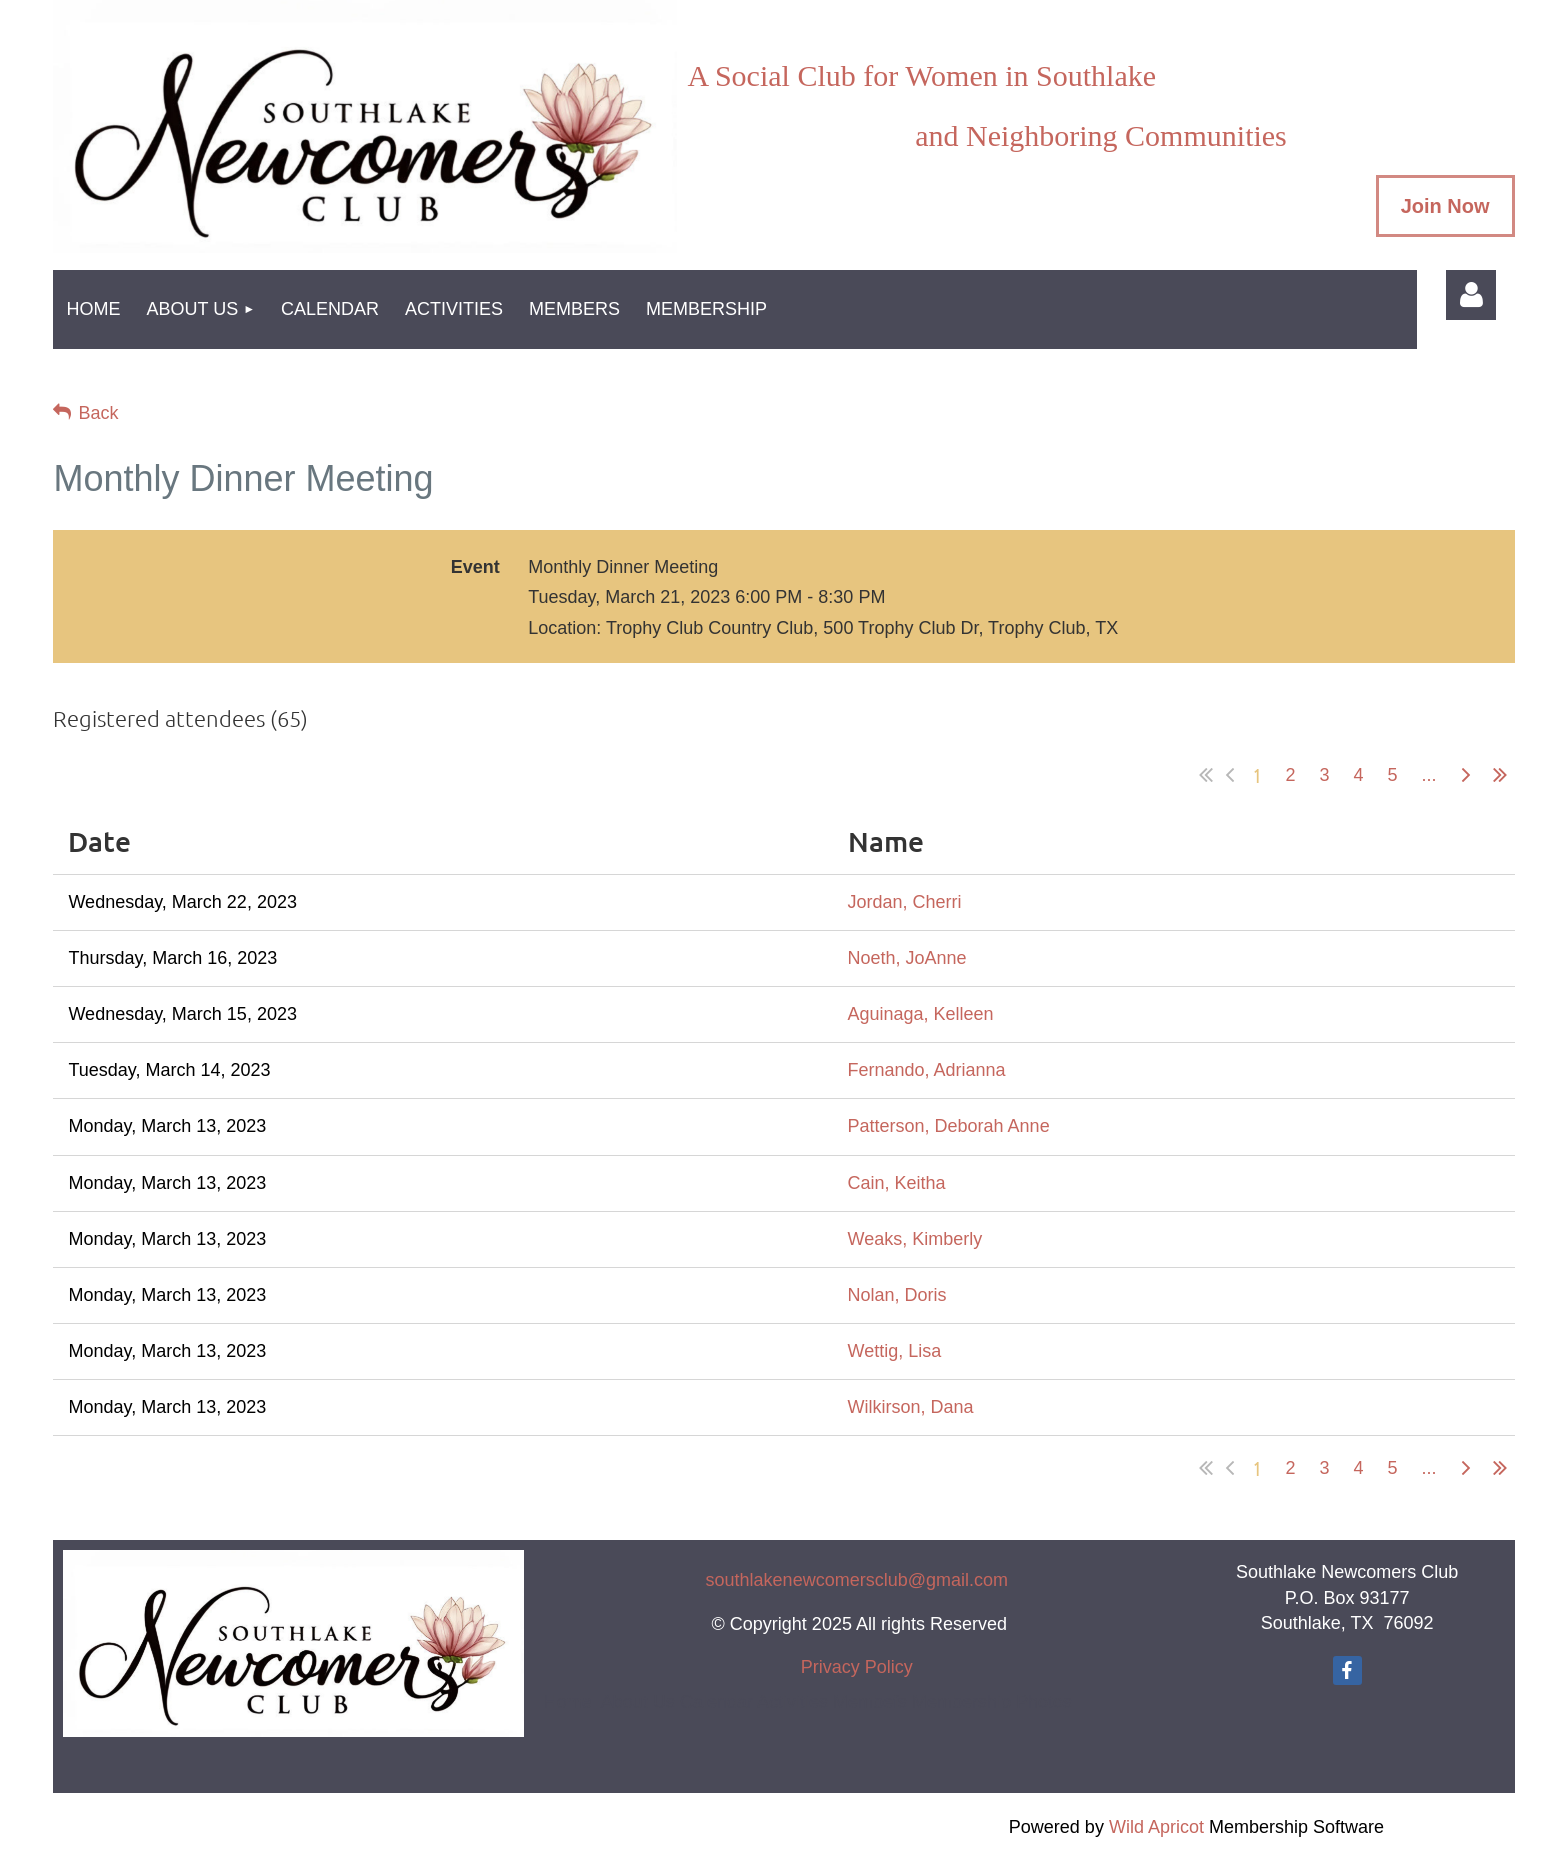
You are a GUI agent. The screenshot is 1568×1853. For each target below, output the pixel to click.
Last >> (1500, 775)
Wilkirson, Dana (911, 1407)
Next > (1466, 775)
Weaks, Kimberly (915, 1239)
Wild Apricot (1156, 1827)
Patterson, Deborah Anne (949, 1126)
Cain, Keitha (897, 1183)
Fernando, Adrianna (927, 1070)
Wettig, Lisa (895, 1351)
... (1429, 775)
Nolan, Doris (897, 1295)
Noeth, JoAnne (907, 958)
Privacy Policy (857, 1667)
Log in (1471, 295)
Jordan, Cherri (905, 902)
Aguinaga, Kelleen (921, 1014)
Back (98, 413)
